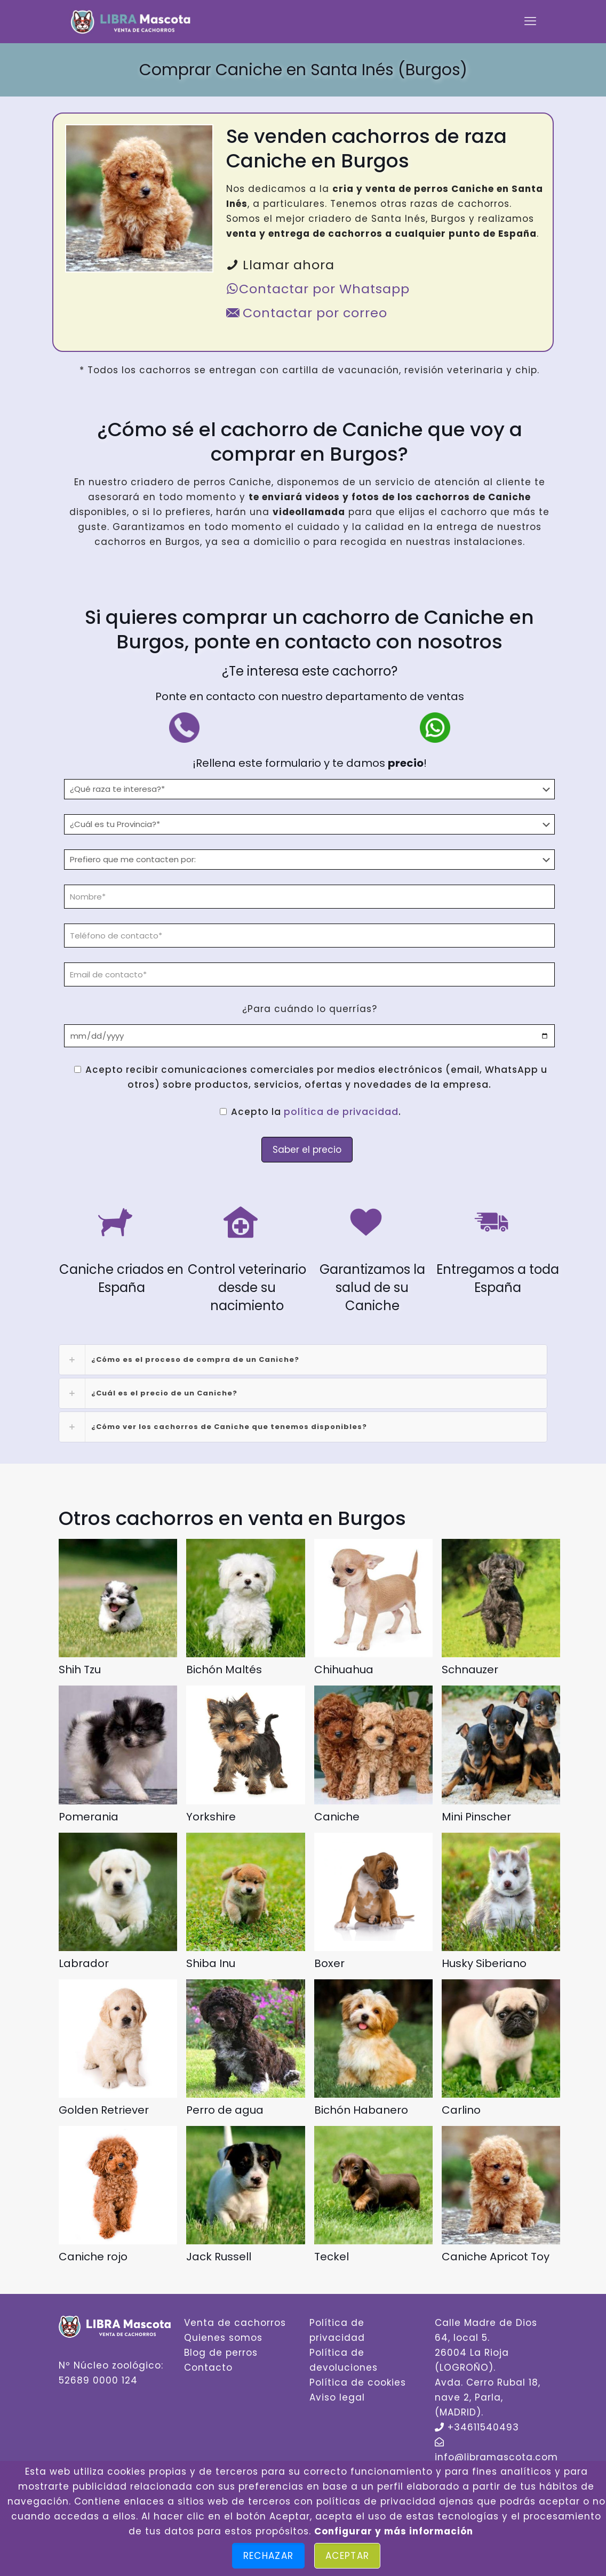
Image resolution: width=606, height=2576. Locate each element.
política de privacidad (341, 1111)
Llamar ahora (280, 265)
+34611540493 (483, 2427)
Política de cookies (357, 2382)
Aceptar (347, 2555)
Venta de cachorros (235, 2322)
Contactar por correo (306, 313)
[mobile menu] (530, 21)
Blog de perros (221, 2352)
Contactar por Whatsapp (318, 289)
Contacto (208, 2367)
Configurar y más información (393, 2531)
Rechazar (268, 2555)
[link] (303, 1359)
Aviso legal (337, 2397)
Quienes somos (223, 2337)
